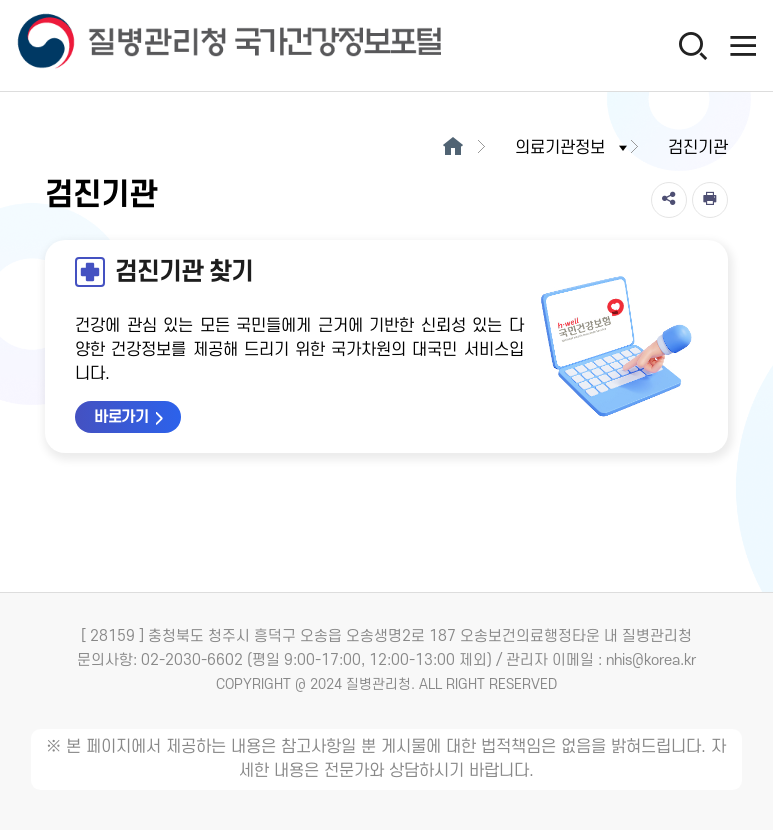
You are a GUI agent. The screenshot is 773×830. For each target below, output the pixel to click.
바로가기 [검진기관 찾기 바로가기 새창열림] (121, 417)
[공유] (669, 200)
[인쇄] (710, 200)
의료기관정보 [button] (573, 148)
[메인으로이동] (453, 148)
